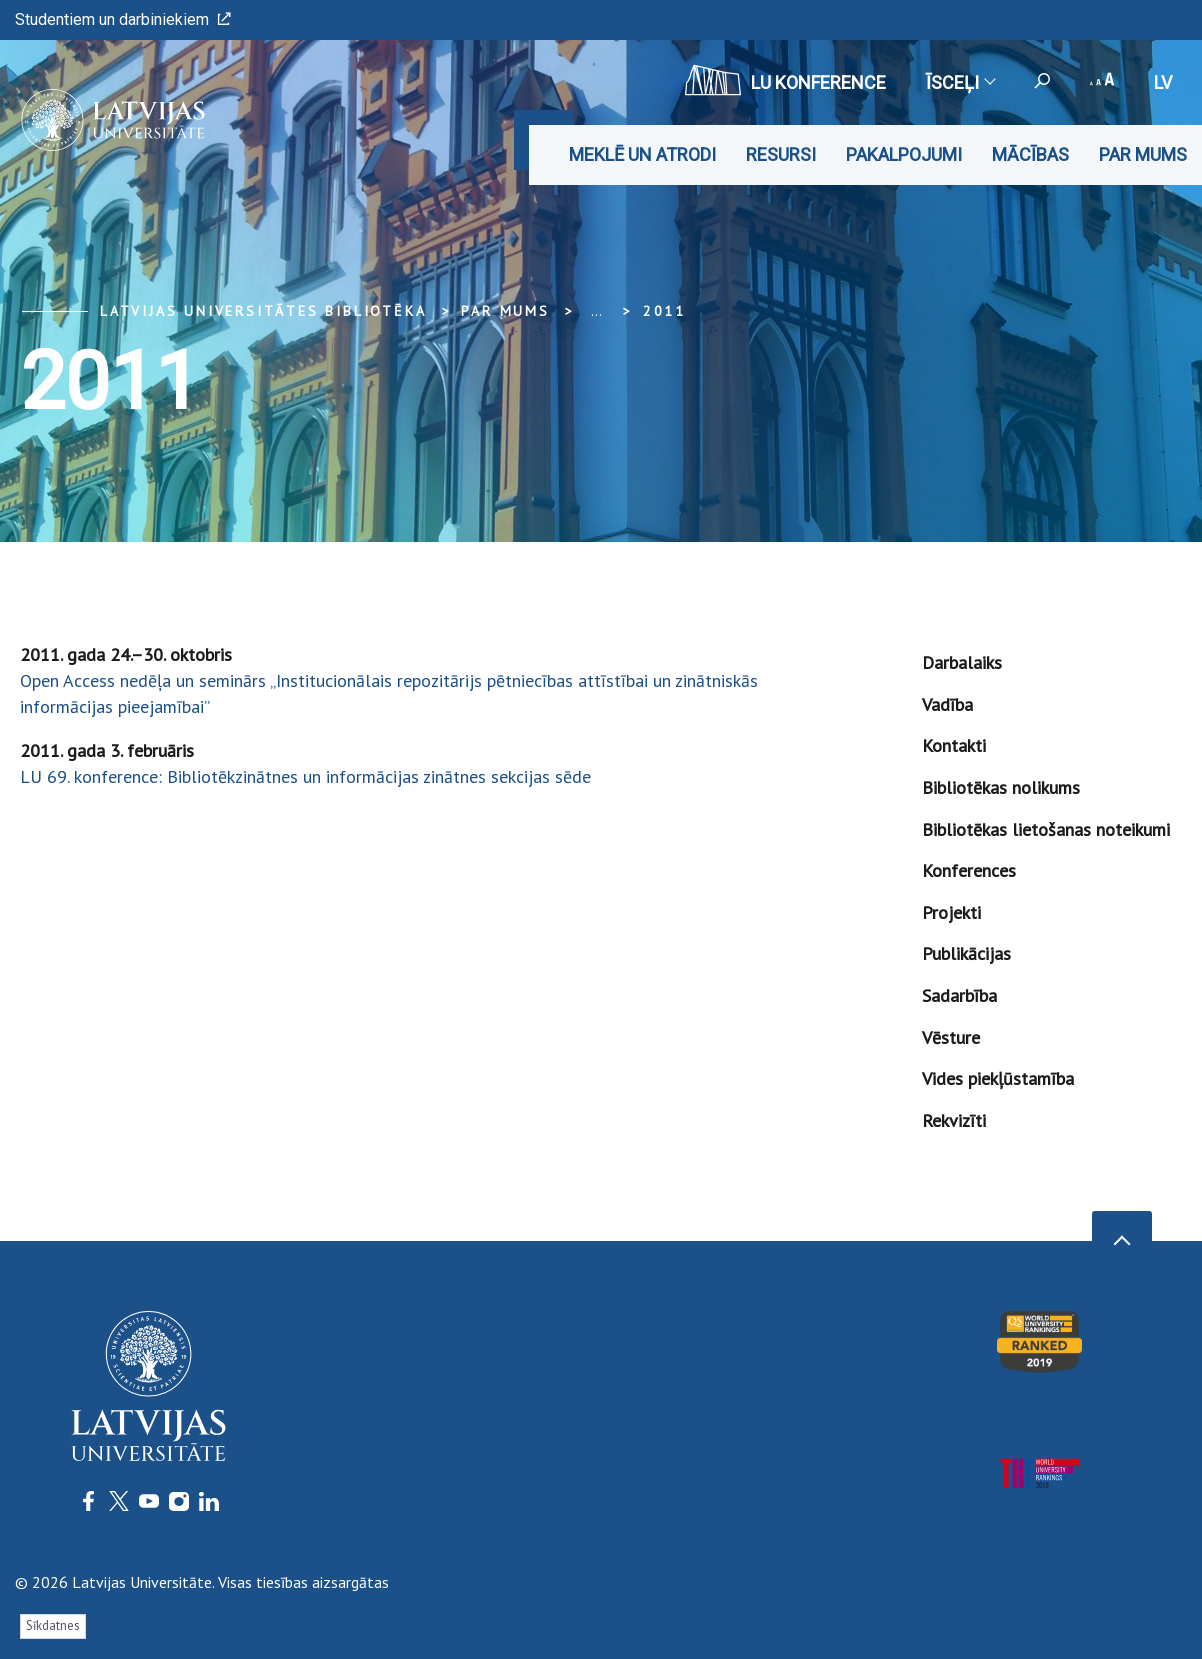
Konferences (969, 870)
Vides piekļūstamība (998, 1078)
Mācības (1030, 154)
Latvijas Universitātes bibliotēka (263, 311)
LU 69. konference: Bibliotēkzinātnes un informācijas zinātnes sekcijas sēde (305, 776)
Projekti (951, 912)
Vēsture (951, 1037)
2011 (664, 311)
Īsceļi (960, 82)
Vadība (947, 704)
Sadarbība (959, 995)
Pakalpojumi (904, 154)
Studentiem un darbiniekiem (123, 19)
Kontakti (954, 745)
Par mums (1143, 154)
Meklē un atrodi (642, 154)
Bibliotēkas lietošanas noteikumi (1046, 829)
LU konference (785, 80)
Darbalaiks (962, 662)
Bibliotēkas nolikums (1001, 787)
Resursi (781, 154)
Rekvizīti (954, 1120)
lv (1163, 82)
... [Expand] (596, 311)
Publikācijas (966, 953)
